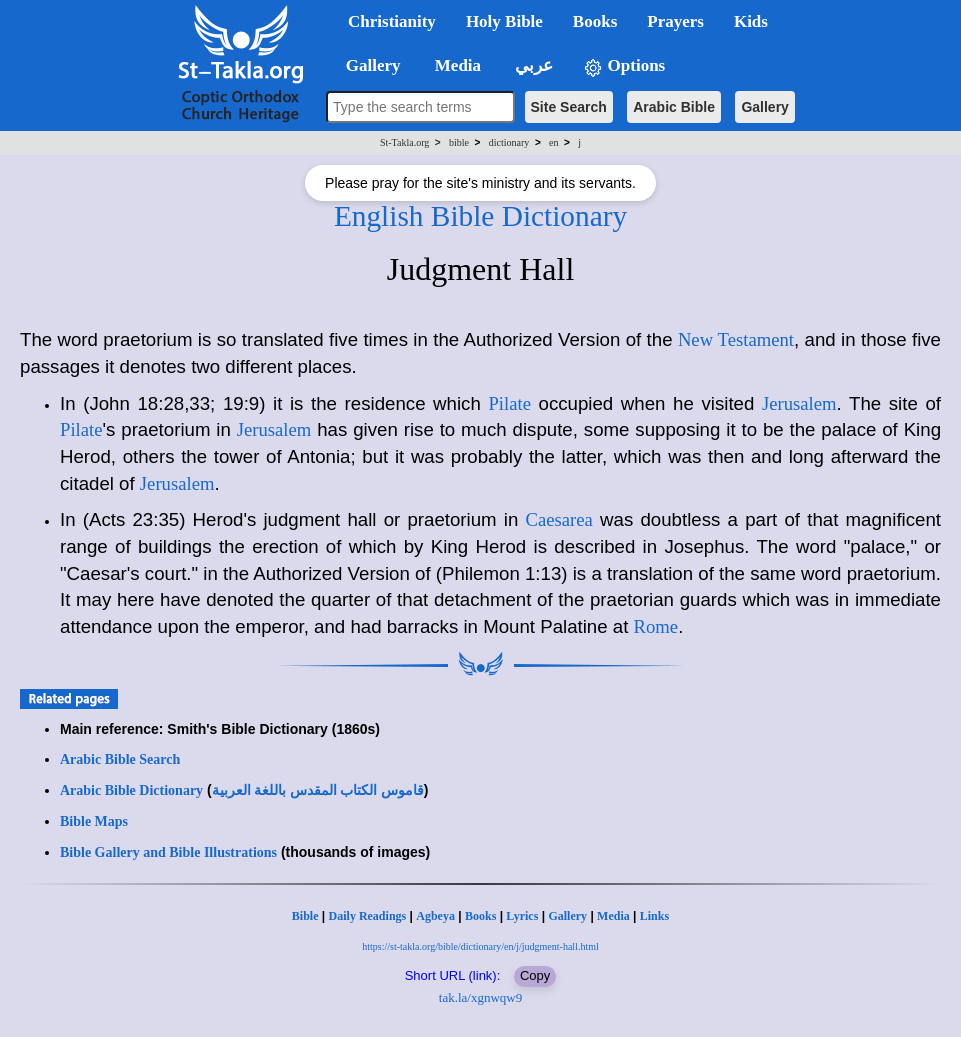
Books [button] (595, 21)
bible (459, 142)
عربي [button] (532, 65)
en (553, 142)
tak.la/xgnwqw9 (480, 997)
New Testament (736, 339)
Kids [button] (751, 21)
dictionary (509, 142)
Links (654, 916)
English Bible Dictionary (480, 216)
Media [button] (456, 65)
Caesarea (559, 519)
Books (480, 916)
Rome (656, 626)
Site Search (569, 107)
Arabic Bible (674, 107)
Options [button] (624, 66)
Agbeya (435, 916)
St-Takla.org (404, 142)
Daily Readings (368, 916)
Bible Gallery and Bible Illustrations (168, 852)
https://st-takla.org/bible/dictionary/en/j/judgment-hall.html (480, 946)
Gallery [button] (367, 65)
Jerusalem (799, 403)
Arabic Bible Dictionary (131, 790)
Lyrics (522, 916)
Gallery (764, 107)
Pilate (509, 403)
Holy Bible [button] (504, 21)
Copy (535, 975)
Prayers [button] (675, 21)
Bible (305, 916)
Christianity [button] (392, 21)
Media (613, 916)
